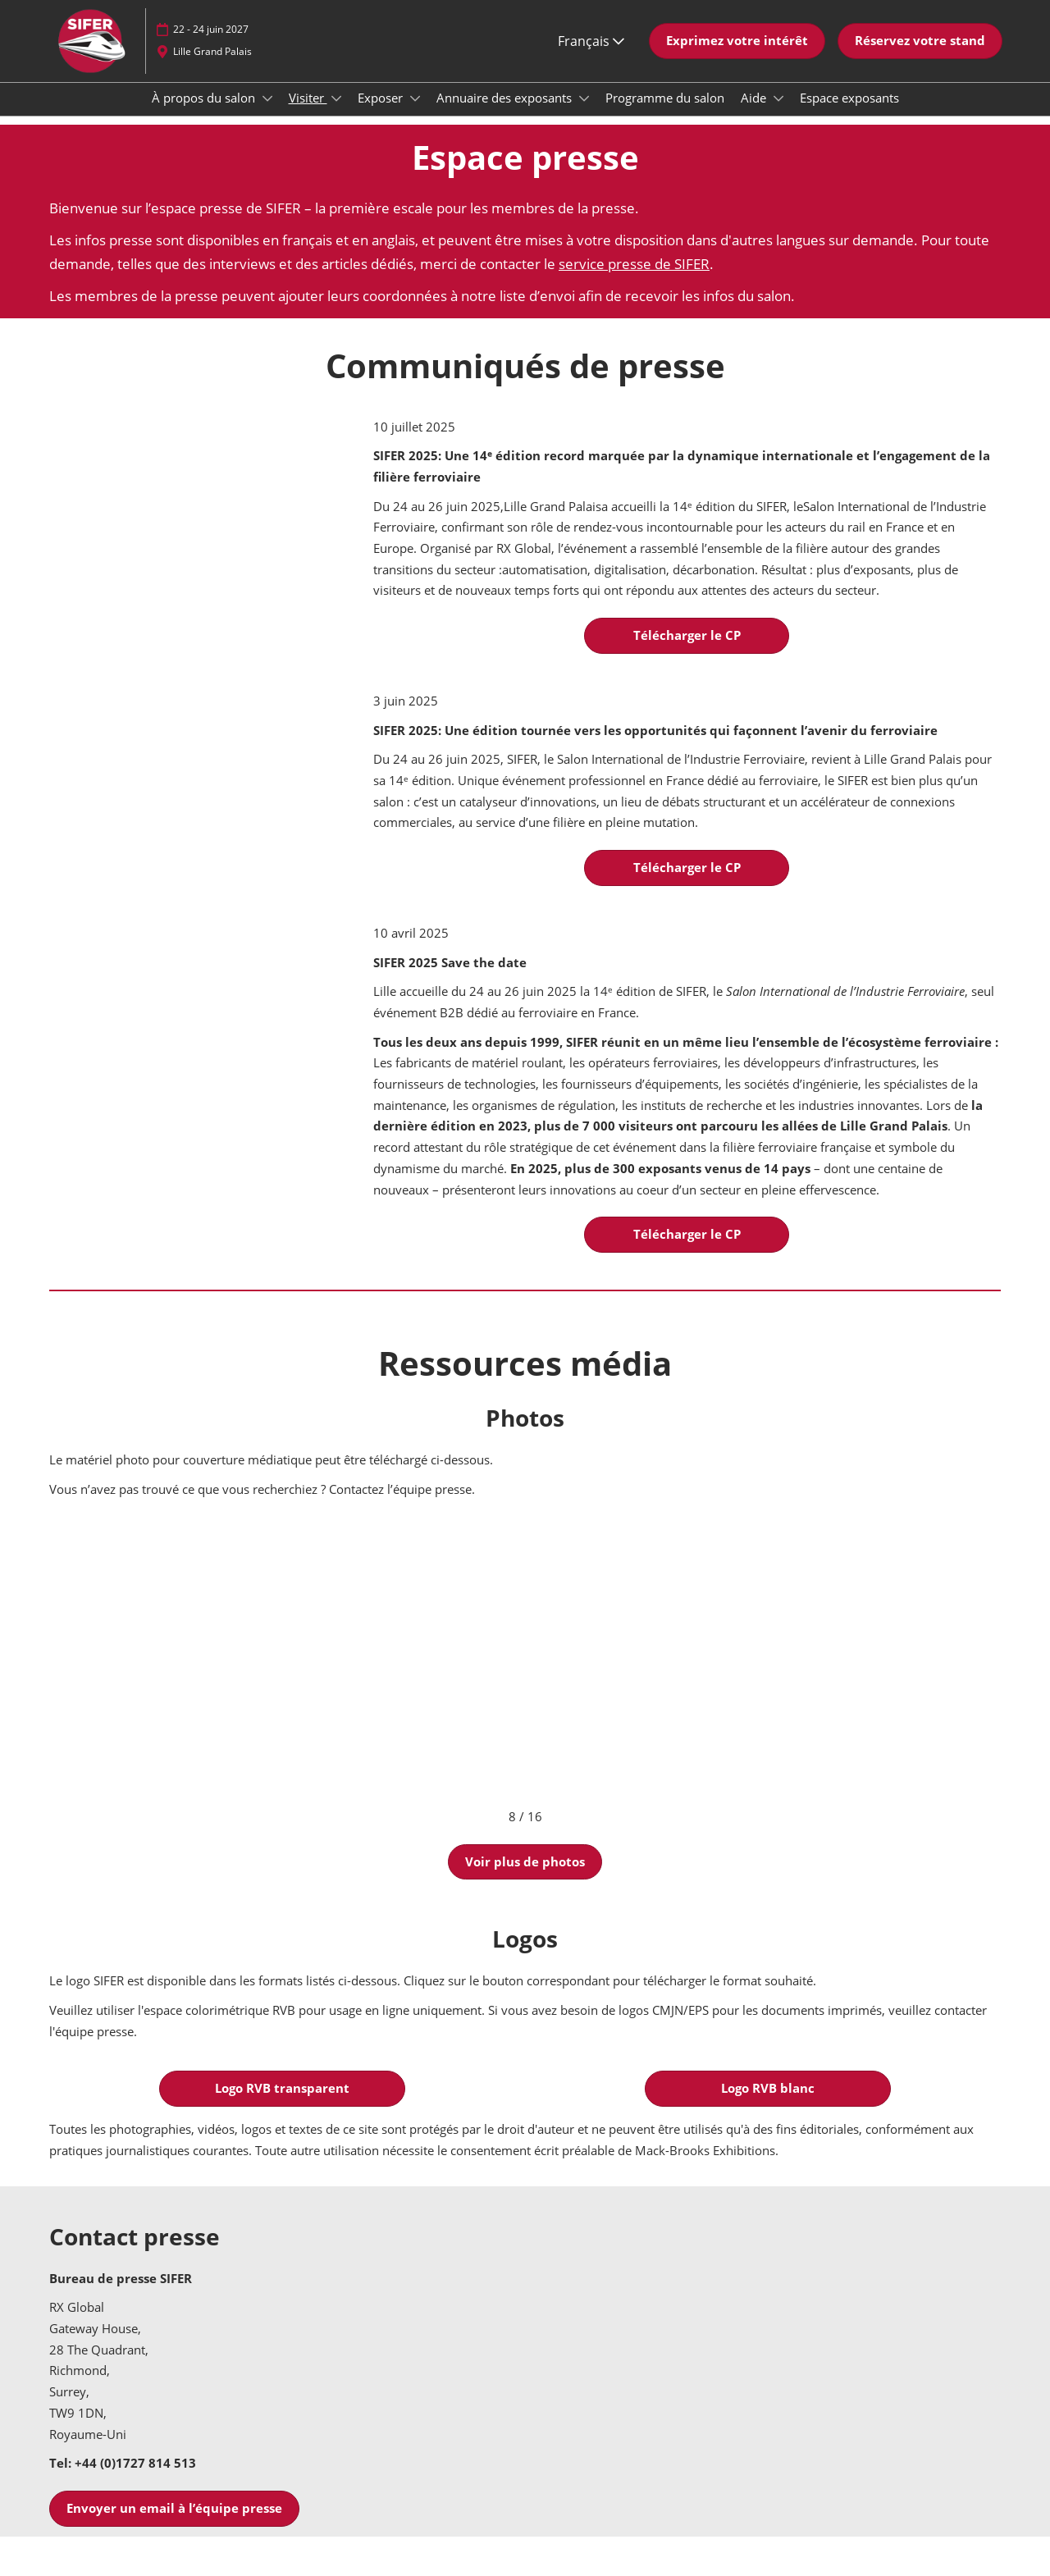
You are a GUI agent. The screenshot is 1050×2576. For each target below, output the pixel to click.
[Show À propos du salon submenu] (267, 114)
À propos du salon (205, 113)
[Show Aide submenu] (778, 114)
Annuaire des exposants (505, 113)
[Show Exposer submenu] (415, 114)
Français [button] (591, 57)
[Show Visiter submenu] (336, 114)
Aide (755, 113)
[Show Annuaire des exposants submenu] (584, 114)
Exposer (382, 113)
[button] (737, 57)
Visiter (308, 113)
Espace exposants (849, 113)
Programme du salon (664, 113)
